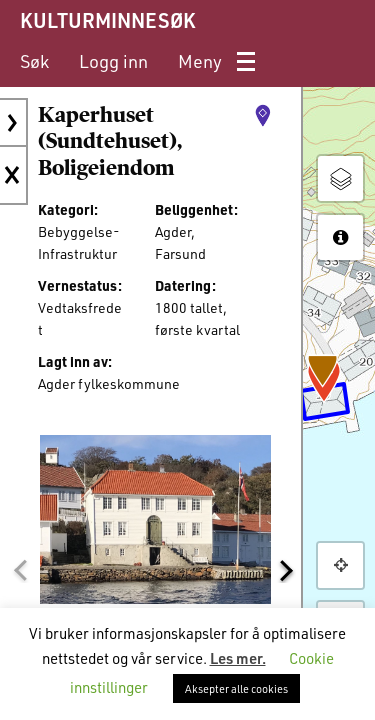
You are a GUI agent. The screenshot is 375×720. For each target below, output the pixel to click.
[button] (20, 571)
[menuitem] (34, 61)
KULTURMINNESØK (107, 20)
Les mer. (238, 658)
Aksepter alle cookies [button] (236, 688)
